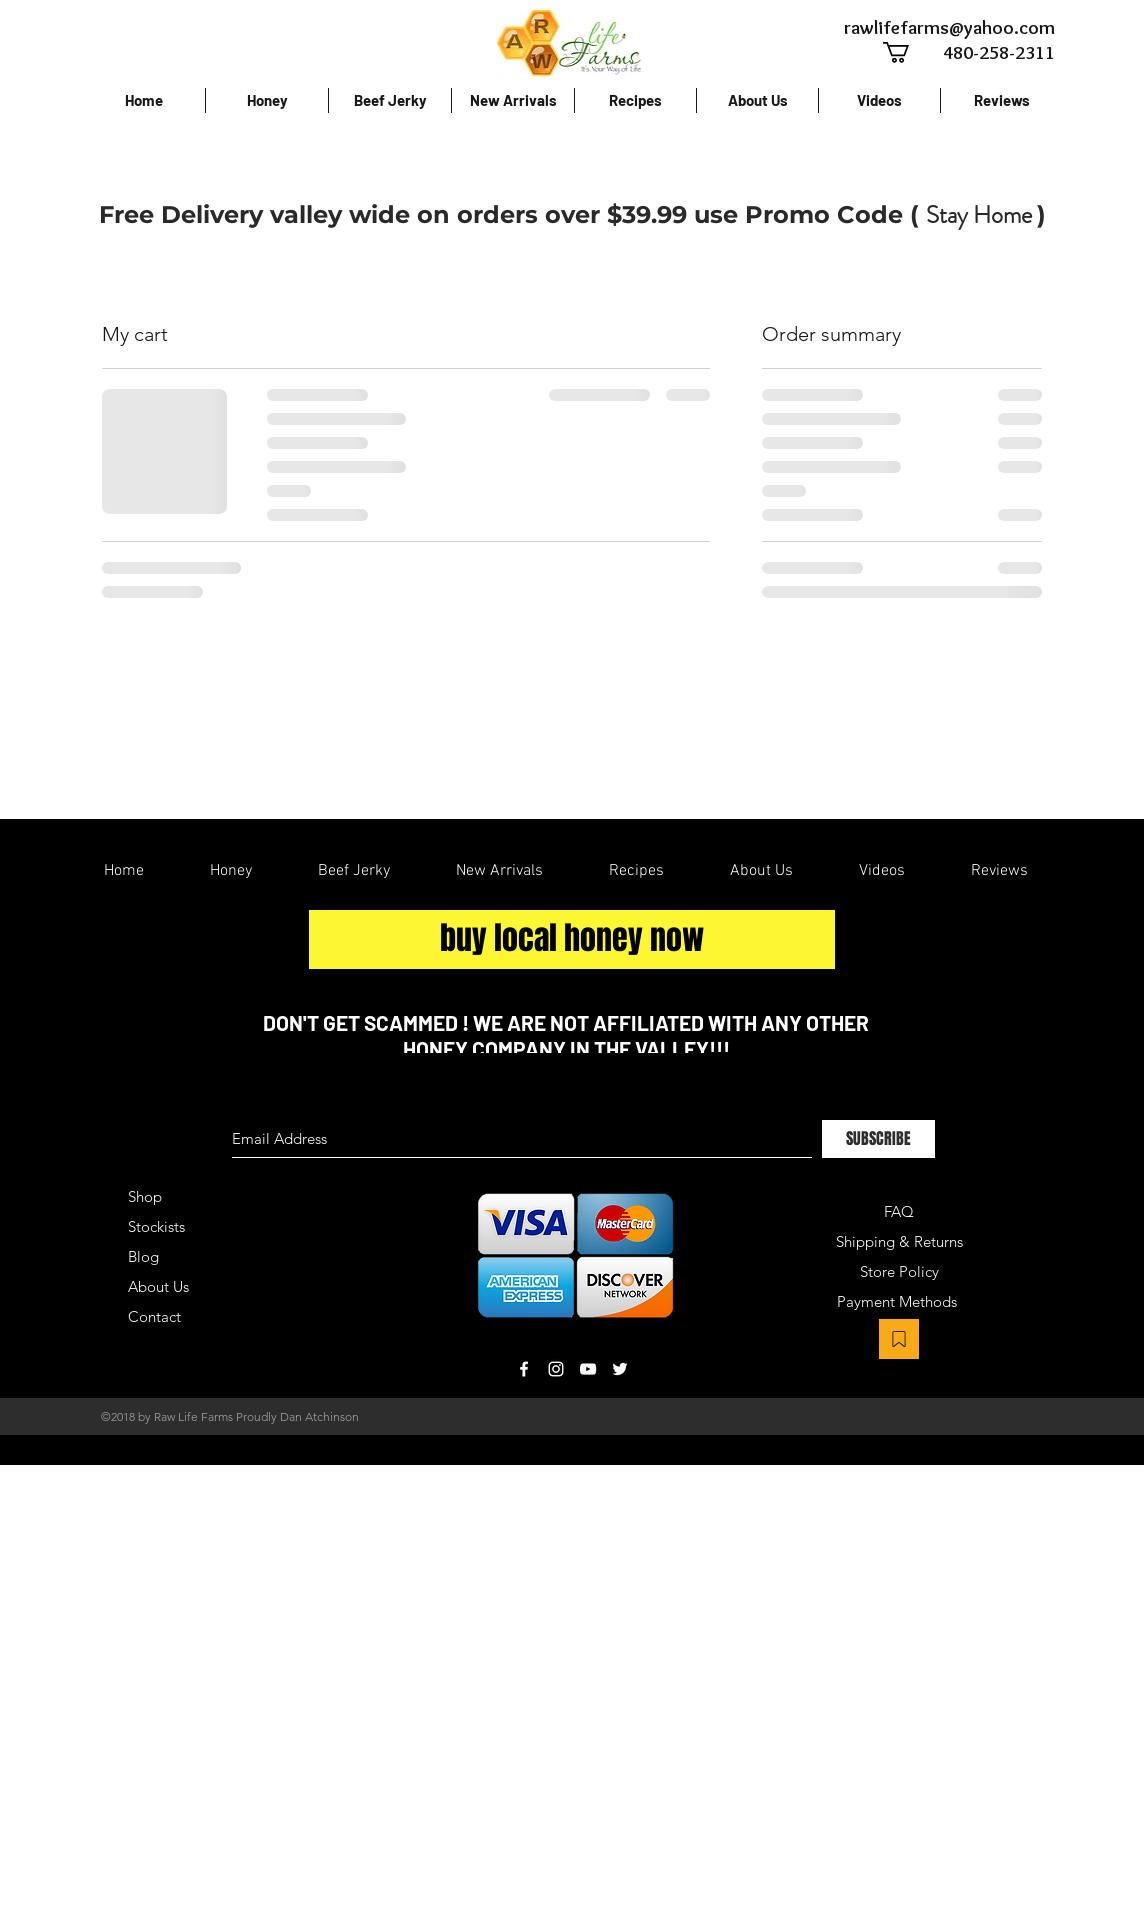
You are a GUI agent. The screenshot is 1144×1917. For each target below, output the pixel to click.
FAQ (899, 1211)
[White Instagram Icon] (556, 1369)
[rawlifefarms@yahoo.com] (948, 27)
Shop (145, 1196)
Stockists (156, 1226)
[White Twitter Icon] (620, 1369)
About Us (158, 1286)
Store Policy (899, 1271)
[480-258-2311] (977, 52)
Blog (143, 1256)
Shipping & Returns (899, 1241)
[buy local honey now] (572, 939)
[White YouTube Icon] (588, 1369)
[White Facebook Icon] (524, 1369)
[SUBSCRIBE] (878, 1139)
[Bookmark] (899, 1339)
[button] (908, 52)
